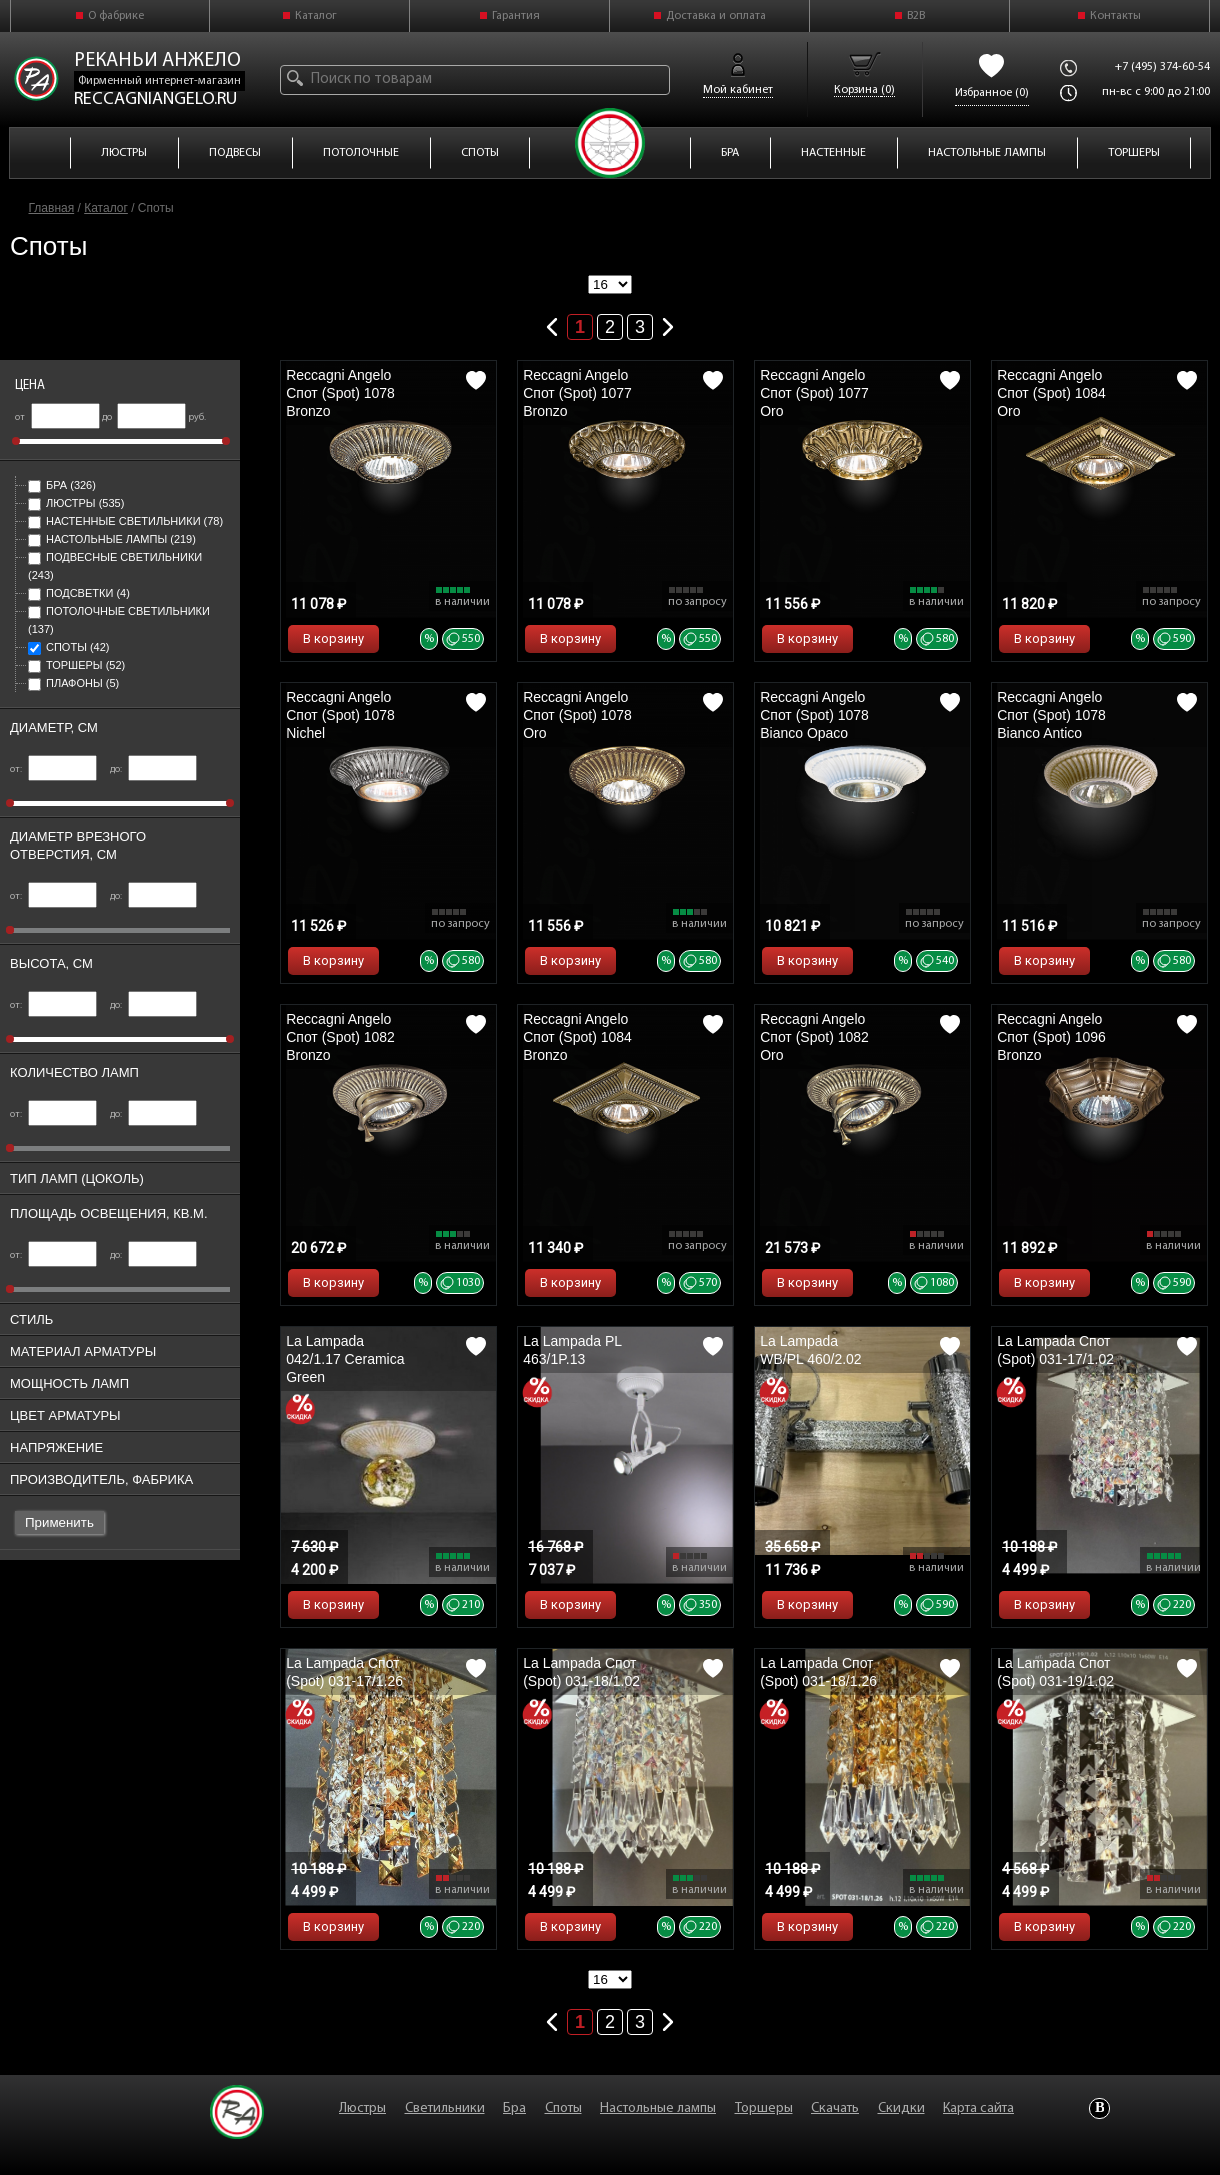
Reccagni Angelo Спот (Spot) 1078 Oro (577, 715)
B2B (916, 16)
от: (53, 769)
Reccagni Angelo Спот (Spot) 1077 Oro (814, 393)
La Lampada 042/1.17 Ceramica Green (345, 1359)
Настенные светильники (125, 521)
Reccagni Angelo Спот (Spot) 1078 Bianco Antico (1051, 715)
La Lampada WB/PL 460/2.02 (810, 1350)
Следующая (668, 323)
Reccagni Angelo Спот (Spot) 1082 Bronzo (340, 1037)
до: (153, 769)
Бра (62, 485)
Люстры (76, 503)
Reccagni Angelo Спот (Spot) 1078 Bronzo (340, 393)
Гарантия (516, 16)
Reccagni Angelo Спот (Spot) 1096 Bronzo (1051, 1037)
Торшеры (76, 665)
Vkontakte (1099, 2108)
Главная (52, 208)
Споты (68, 647)
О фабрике (116, 16)
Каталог (316, 16)
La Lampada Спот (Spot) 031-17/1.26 (344, 1672)
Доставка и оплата (716, 16)
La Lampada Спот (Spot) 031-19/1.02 (1055, 1672)
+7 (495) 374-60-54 (1162, 67)
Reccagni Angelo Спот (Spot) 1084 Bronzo (577, 1037)
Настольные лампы (112, 539)
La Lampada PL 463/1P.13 (572, 1350)
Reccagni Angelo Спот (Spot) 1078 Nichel (340, 715)
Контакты (1115, 16)
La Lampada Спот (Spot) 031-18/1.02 (581, 1672)
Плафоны (73, 683)
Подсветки (79, 593)
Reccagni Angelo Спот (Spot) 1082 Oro (814, 1037)
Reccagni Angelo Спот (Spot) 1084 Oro (1051, 393)
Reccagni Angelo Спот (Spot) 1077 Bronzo (577, 393)
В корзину (333, 638)
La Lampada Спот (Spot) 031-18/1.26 (818, 1672)
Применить (59, 1522)
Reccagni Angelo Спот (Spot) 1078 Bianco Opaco (814, 715)
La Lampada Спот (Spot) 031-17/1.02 (1055, 1350)
